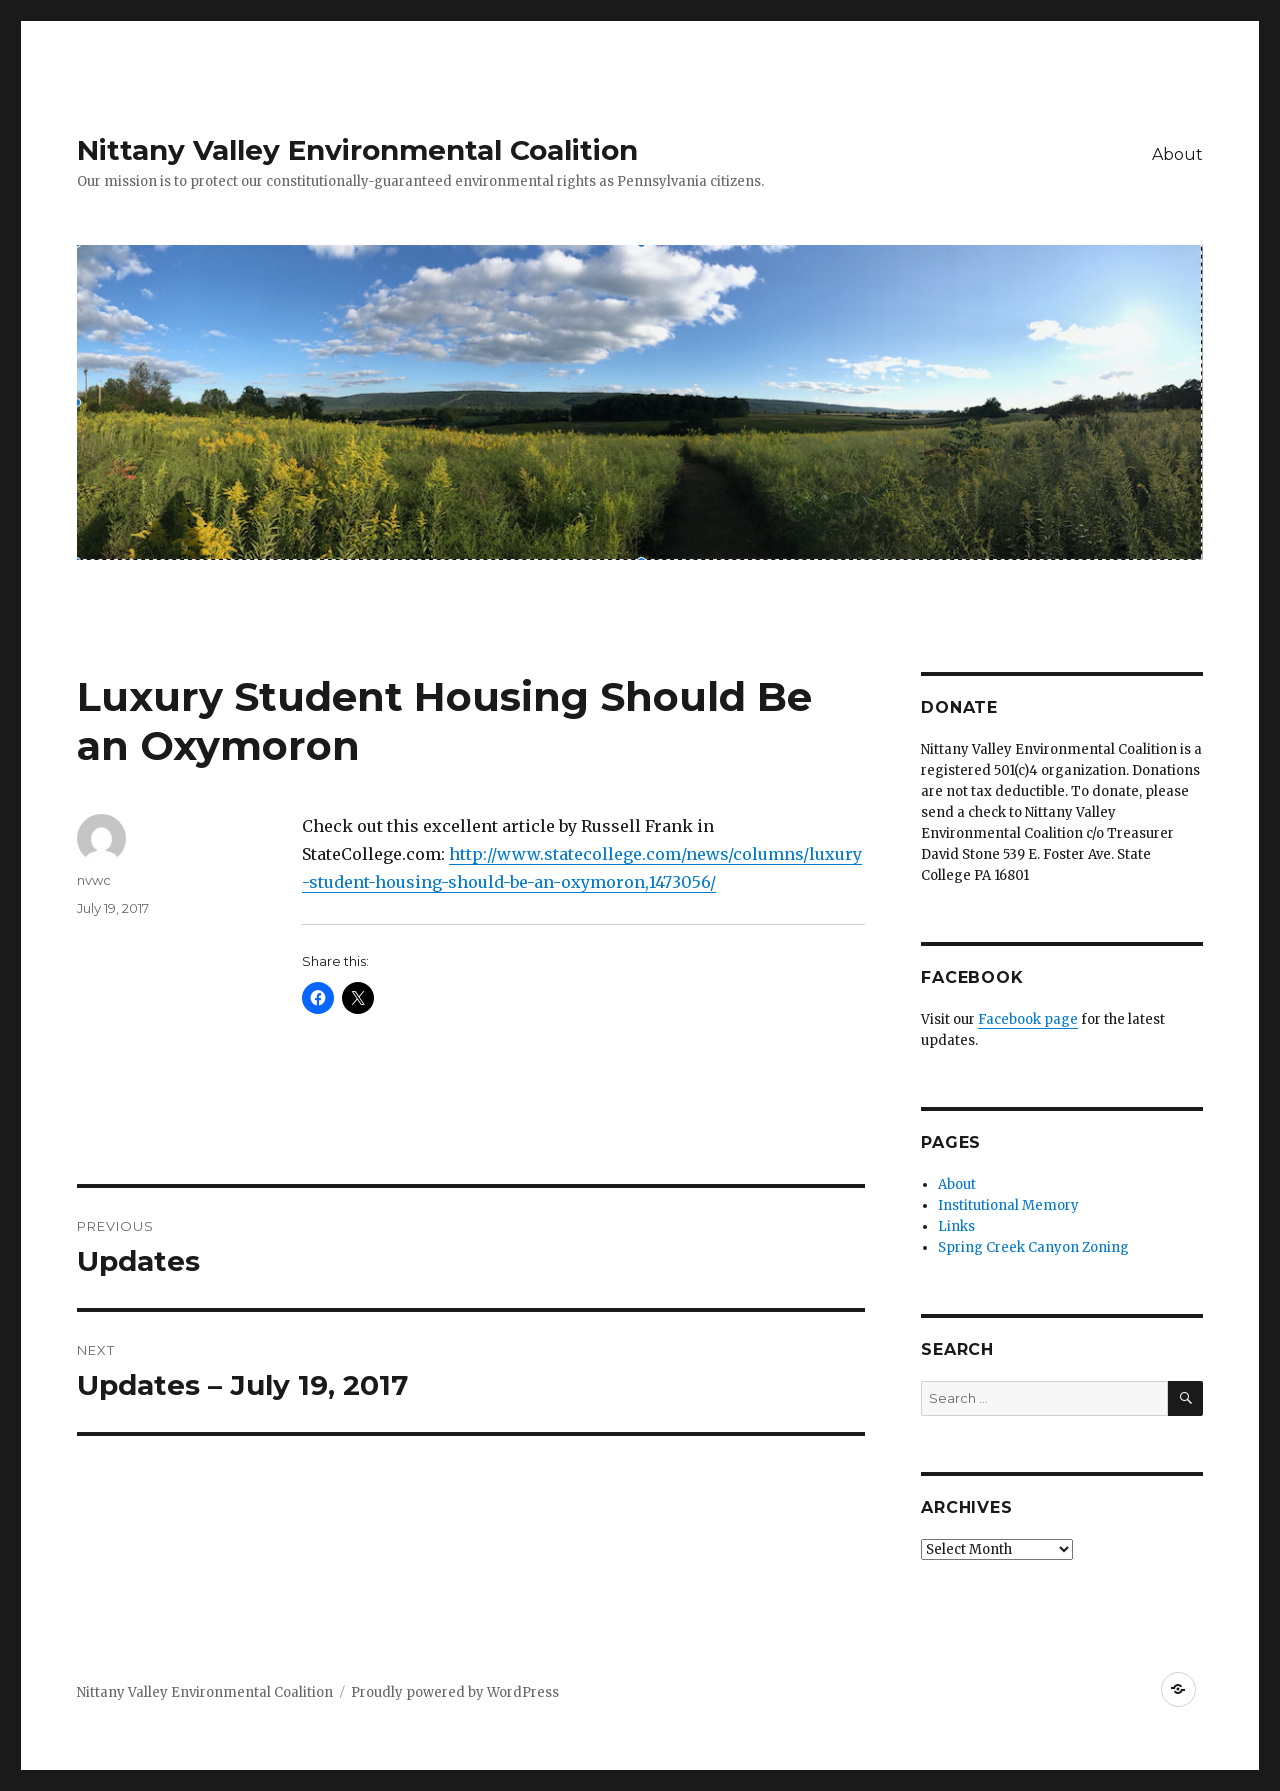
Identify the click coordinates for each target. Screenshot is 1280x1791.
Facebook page (1028, 1019)
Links (956, 1226)
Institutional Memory (1008, 1205)
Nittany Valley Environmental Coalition (357, 150)
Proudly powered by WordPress (455, 1692)
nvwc (94, 880)
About (1177, 154)
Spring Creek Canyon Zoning (1033, 1247)
